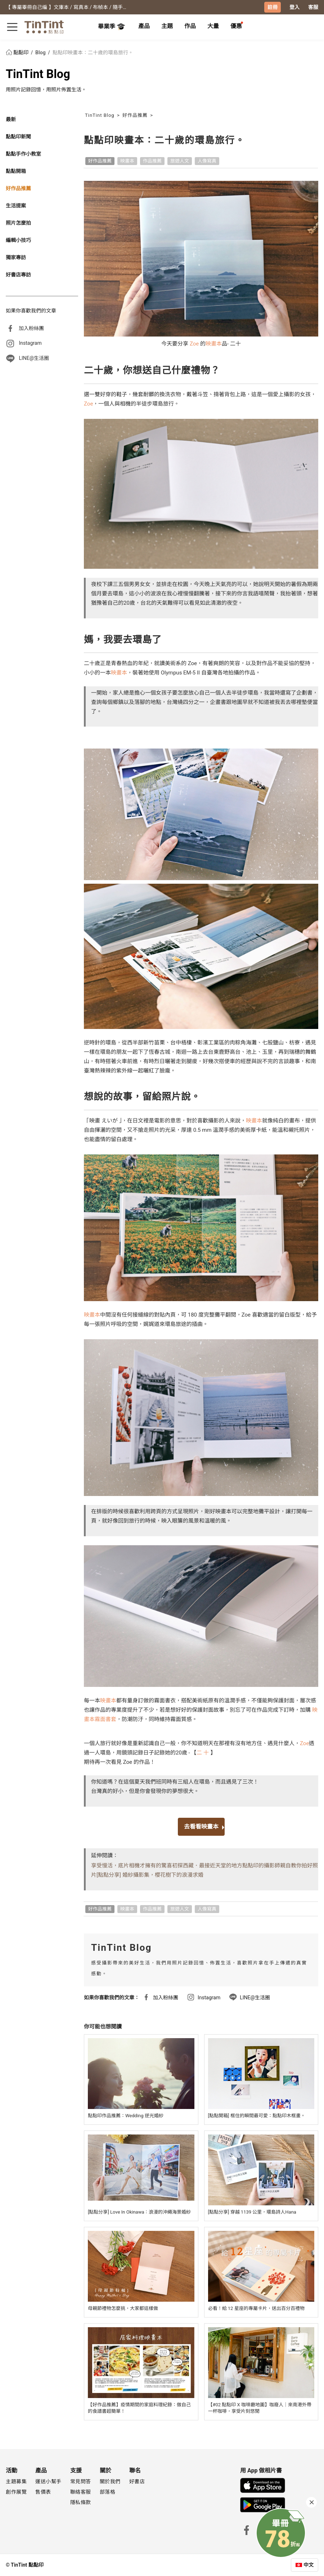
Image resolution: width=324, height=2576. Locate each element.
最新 (11, 119)
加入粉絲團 (31, 328)
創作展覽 (16, 2492)
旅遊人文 (179, 161)
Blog (41, 52)
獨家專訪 (16, 257)
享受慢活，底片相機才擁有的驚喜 (131, 1865)
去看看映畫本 (201, 1826)
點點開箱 (16, 171)
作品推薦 (152, 161)
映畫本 (127, 161)
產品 (144, 26)
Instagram (30, 343)
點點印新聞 (18, 136)
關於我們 (110, 2481)
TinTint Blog (38, 74)
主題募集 (16, 2481)
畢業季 (111, 26)
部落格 (108, 2492)
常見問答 (80, 2481)
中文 (308, 2565)
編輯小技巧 (18, 240)
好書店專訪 (18, 275)
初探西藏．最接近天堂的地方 (207, 1865)
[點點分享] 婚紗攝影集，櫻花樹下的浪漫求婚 (149, 1875)
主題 (167, 26)
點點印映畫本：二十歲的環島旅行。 (93, 52)
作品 (190, 26)
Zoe (194, 343)
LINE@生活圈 (34, 358)
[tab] (144, 27)
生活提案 (16, 206)
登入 (294, 7)
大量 (213, 26)
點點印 (18, 52)
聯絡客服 (80, 2492)
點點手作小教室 (23, 154)
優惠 (236, 26)
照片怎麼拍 (18, 223)
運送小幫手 (48, 2481)
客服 (313, 7)
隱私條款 (80, 2502)
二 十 (203, 1752)
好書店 (137, 2481)
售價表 (43, 2492)
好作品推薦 (18, 188)
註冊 (272, 7)
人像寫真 (207, 161)
